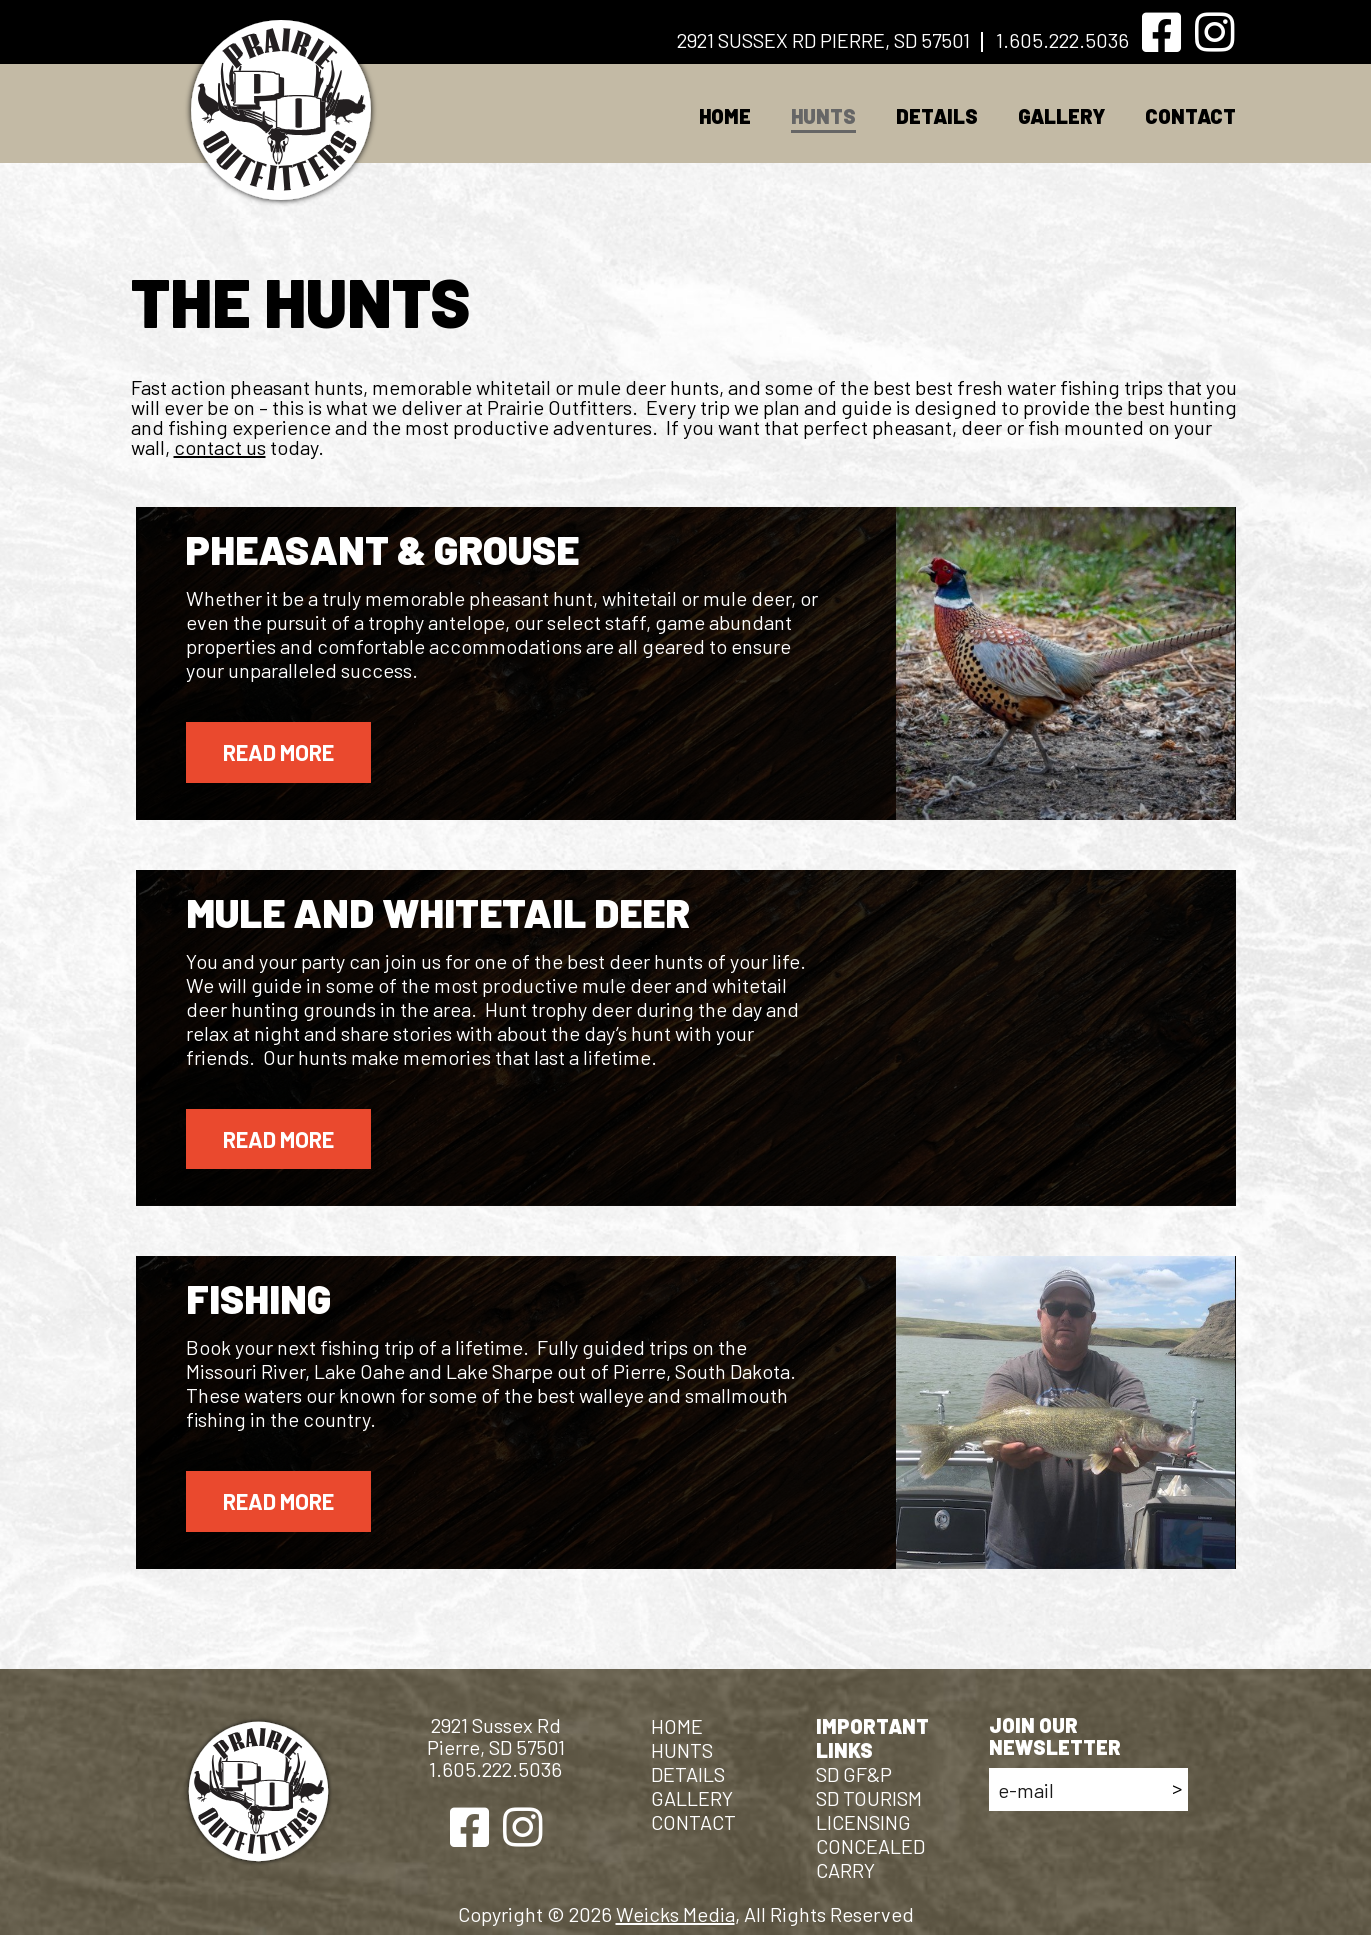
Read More (278, 752)
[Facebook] (1161, 32)
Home (725, 116)
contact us (220, 447)
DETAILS (937, 116)
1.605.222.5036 (1062, 40)
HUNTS (823, 116)
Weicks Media (675, 1914)
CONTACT (1190, 116)
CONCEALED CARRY (870, 1858)
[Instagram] (1214, 32)
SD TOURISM (869, 1798)
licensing (863, 1822)
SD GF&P (854, 1774)
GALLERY (1061, 116)
